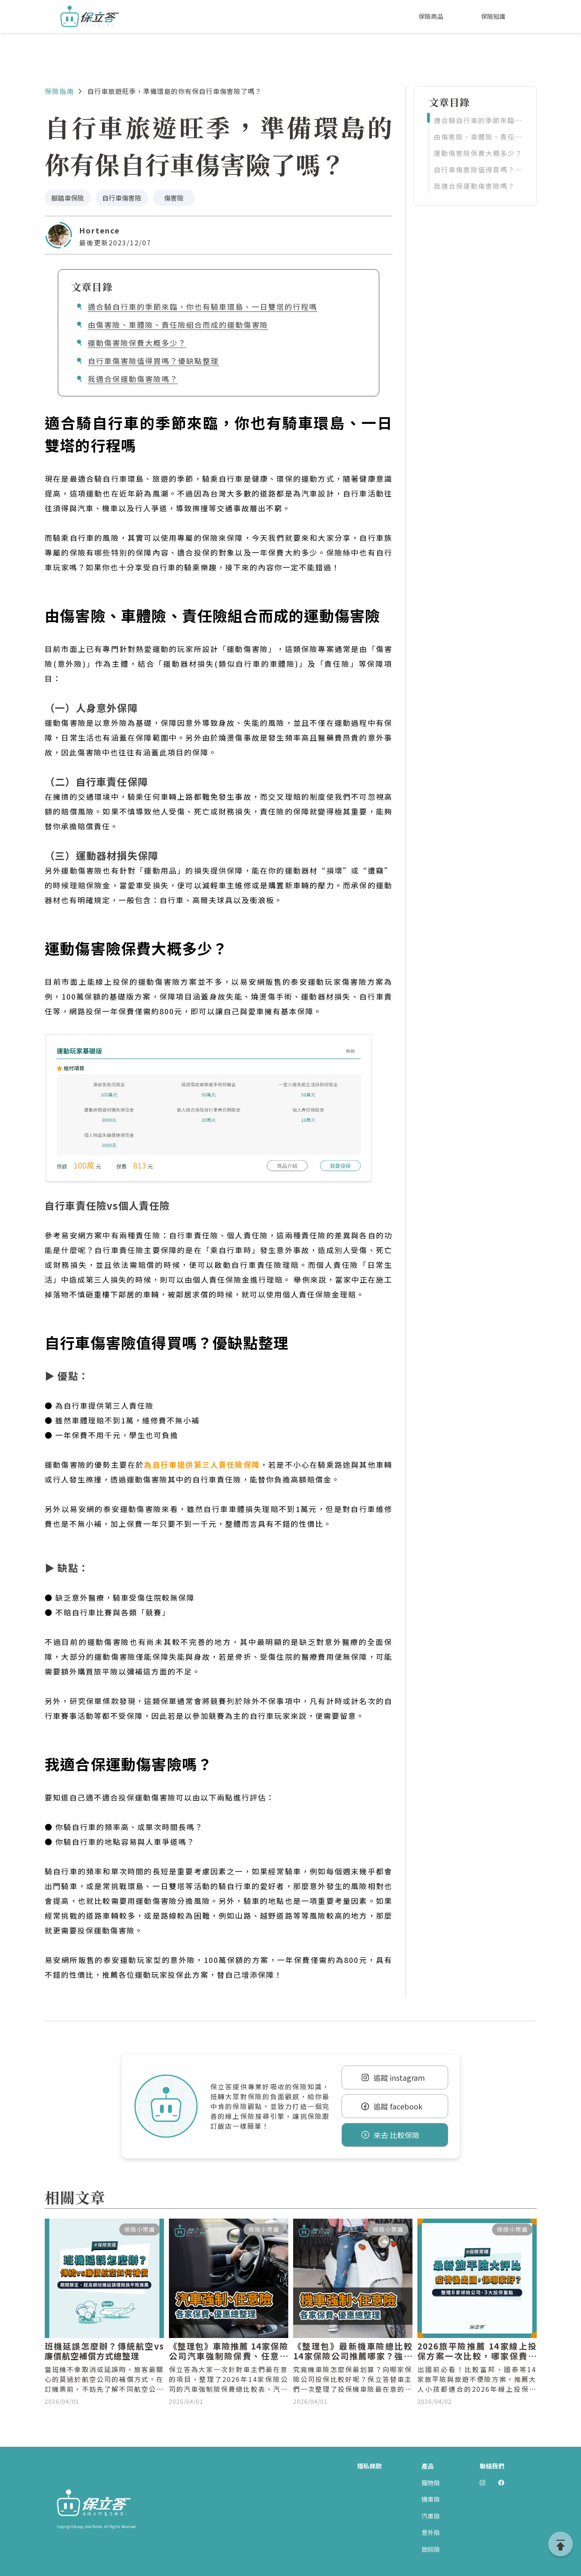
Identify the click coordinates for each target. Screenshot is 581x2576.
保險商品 (431, 16)
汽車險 (431, 2516)
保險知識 (493, 16)
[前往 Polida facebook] (501, 2483)
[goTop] (560, 2544)
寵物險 (431, 2482)
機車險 (431, 2499)
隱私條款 (369, 2466)
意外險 (431, 2532)
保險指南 (59, 91)
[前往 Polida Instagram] (482, 2483)
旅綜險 (431, 2549)
